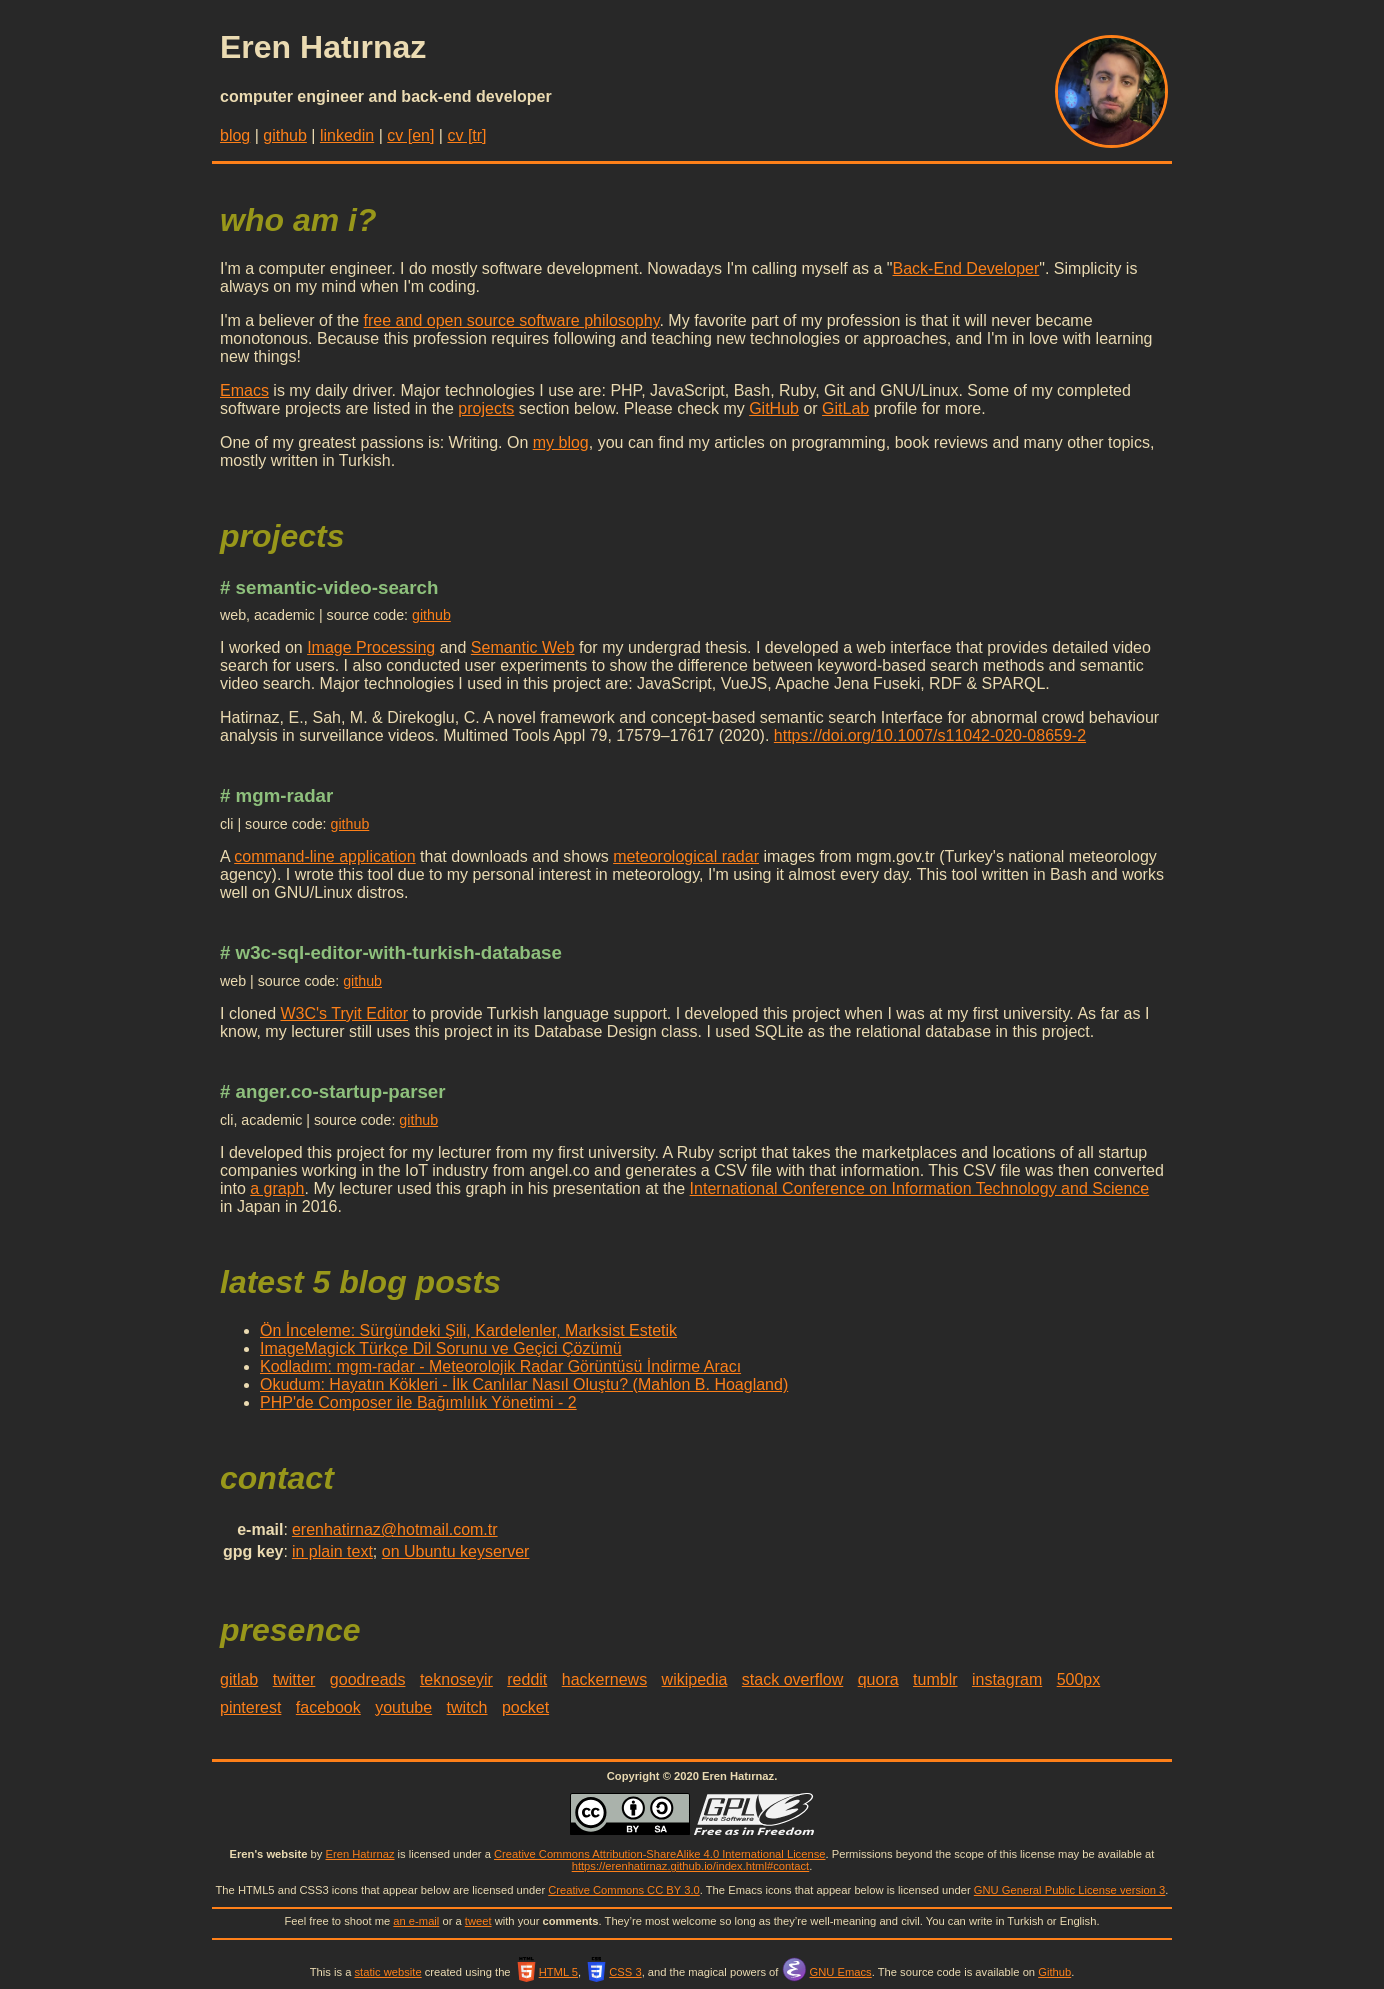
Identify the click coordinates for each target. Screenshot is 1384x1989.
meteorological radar (686, 856)
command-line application (324, 856)
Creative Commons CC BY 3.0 (624, 1890)
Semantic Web (523, 647)
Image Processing (371, 647)
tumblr (935, 1679)
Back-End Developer (966, 268)
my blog (561, 442)
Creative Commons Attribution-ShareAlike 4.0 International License (659, 1854)
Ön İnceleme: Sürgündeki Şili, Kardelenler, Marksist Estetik (468, 1330)
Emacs (244, 390)
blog (235, 135)
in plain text (332, 1551)
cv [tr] (466, 135)
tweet (478, 1921)
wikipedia (695, 1679)
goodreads (368, 1679)
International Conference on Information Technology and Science (920, 1188)
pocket (525, 1707)
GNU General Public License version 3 (1070, 1890)
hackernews (604, 1679)
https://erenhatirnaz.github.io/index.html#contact (691, 1866)
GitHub (774, 408)
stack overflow (792, 1679)
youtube (403, 1707)
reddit (527, 1679)
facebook (328, 1707)
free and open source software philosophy (512, 320)
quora (878, 1679)
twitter (294, 1679)
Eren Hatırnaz (359, 1854)
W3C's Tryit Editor (344, 1013)
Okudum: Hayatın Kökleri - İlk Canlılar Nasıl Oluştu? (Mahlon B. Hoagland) (524, 1384)
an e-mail (416, 1921)
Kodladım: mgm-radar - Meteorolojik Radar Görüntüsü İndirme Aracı (500, 1366)
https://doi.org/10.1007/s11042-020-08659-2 (930, 735)
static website (387, 1972)
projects (486, 408)
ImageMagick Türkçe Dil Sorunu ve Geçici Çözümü (441, 1348)
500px (1079, 1679)
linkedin (347, 135)
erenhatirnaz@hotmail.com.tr (395, 1529)
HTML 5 (546, 1972)
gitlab (239, 1679)
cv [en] (410, 135)
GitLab (845, 408)
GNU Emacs (827, 1972)
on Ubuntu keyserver (456, 1551)
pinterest (250, 1707)
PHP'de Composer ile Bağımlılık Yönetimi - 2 (418, 1402)
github (285, 135)
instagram (1007, 1679)
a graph (277, 1188)
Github (1054, 1972)
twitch (467, 1707)
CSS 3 (612, 1972)
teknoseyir (456, 1679)
